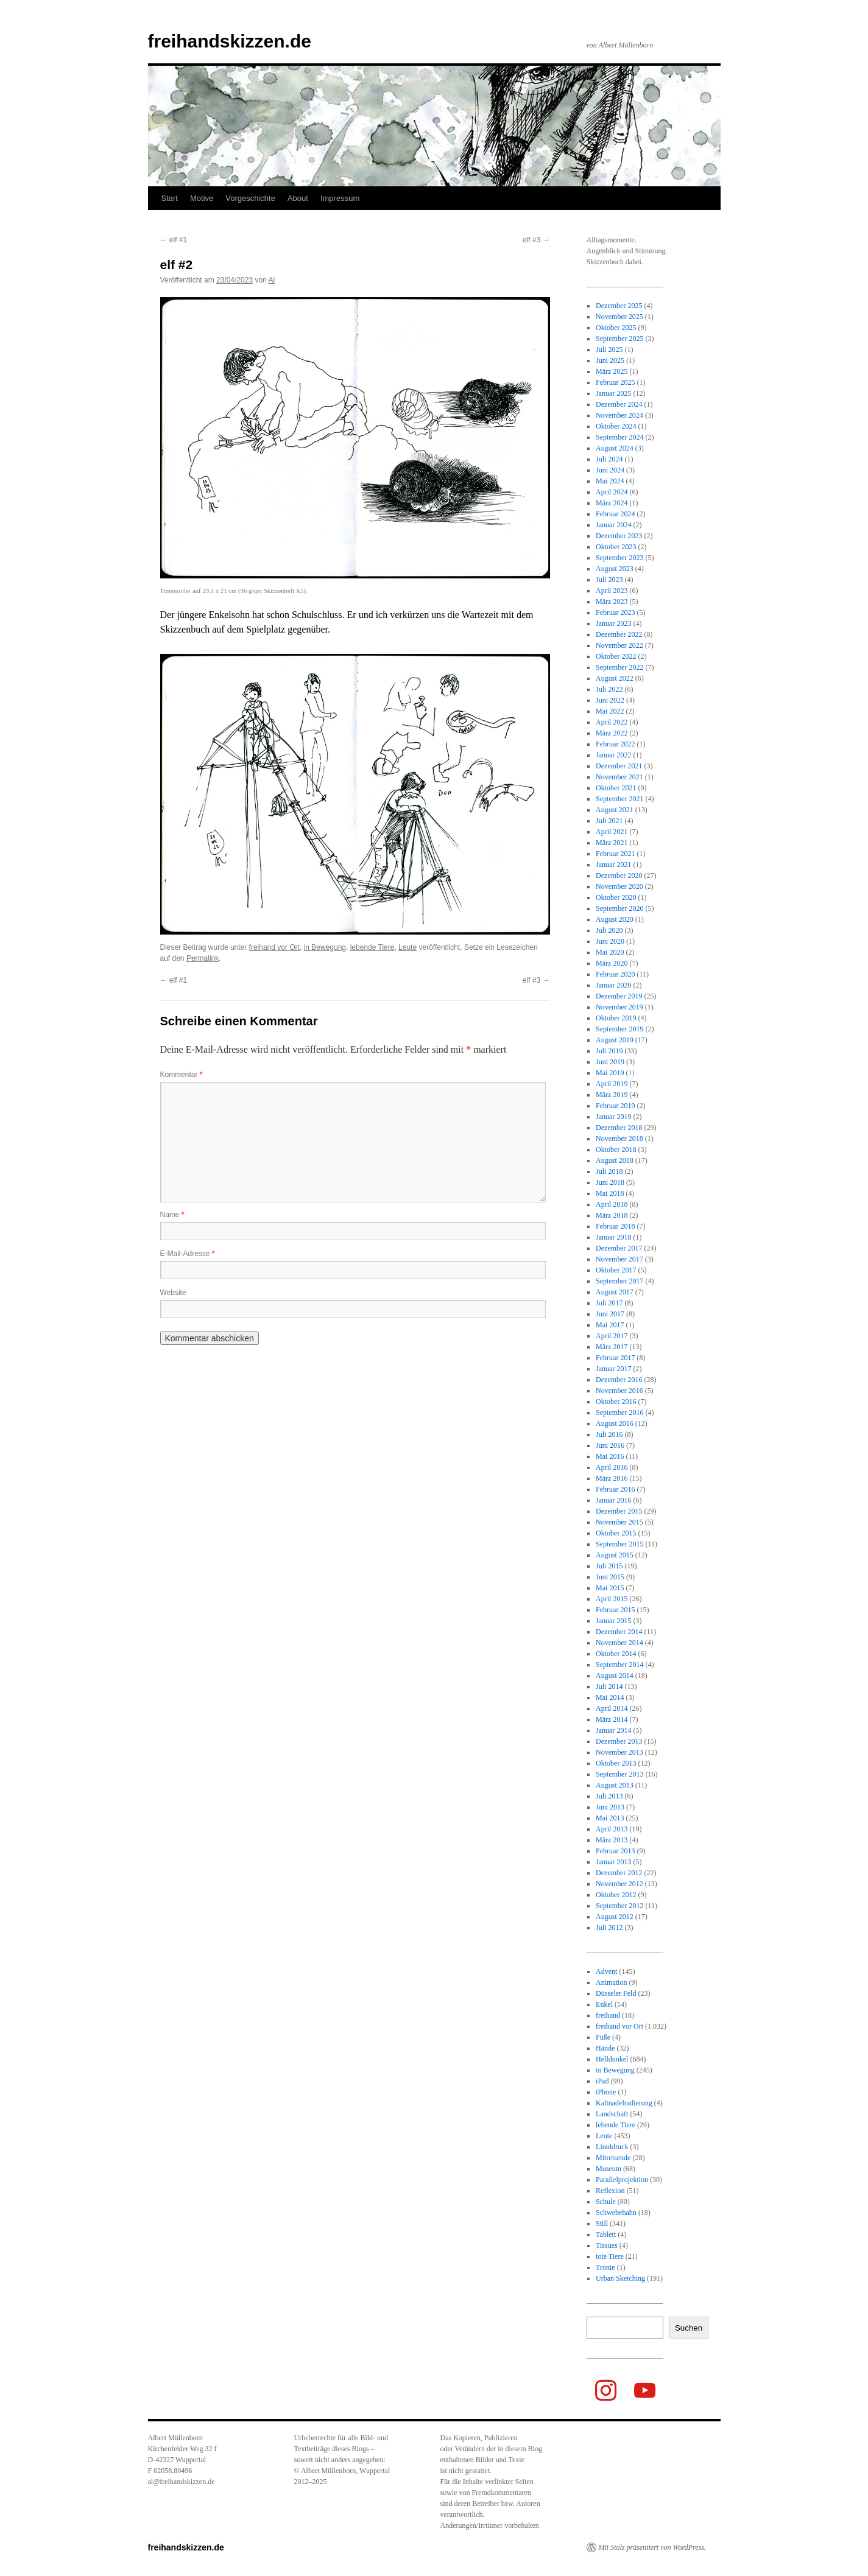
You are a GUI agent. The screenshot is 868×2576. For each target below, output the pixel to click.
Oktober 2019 (616, 1018)
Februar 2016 (615, 1489)
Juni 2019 (610, 1062)
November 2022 (619, 645)
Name (172, 1214)
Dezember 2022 (619, 634)
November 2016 (619, 1390)
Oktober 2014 (616, 1653)
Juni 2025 (610, 360)
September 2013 (619, 1774)
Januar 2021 (613, 864)
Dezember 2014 (619, 1631)
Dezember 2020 (619, 875)
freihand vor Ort (274, 947)
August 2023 (614, 568)
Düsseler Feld (616, 1993)
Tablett (606, 2234)
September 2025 (619, 338)
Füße (603, 2037)
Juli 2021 (609, 820)
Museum (608, 2168)
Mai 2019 (610, 1073)
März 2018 (611, 1215)
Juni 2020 (610, 941)
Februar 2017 (615, 1357)
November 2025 (619, 316)
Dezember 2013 (619, 1741)
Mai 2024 (610, 481)
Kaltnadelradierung (624, 2103)
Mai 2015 (610, 1588)
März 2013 (611, 1840)
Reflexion (610, 2190)
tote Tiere (610, 2256)
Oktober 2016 (616, 1401)
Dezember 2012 (619, 1873)
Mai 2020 (610, 952)
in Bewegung (325, 947)
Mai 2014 (610, 1697)
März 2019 (611, 1094)
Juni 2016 (610, 1445)
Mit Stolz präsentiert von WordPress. (652, 2547)
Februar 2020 (615, 974)
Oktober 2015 (616, 1533)
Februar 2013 (615, 1851)
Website (173, 1292)
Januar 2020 (613, 985)
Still (602, 2223)
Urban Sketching (620, 2278)
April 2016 (611, 1467)
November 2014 (619, 1642)
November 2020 (619, 886)
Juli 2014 (609, 1686)
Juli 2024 (609, 459)
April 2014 (611, 1708)
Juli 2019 (609, 1051)
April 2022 (611, 722)
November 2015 (619, 1522)
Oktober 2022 (616, 656)
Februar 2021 (615, 853)
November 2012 (619, 1883)
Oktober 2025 (616, 327)
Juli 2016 (609, 1434)
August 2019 (614, 1040)
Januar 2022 (613, 755)
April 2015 (611, 1599)
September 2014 (619, 1664)
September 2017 (619, 1281)
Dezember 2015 (619, 1511)
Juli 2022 (609, 689)
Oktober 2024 (616, 426)
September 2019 (619, 1029)
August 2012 (614, 1916)
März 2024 (611, 503)
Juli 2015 (609, 1566)
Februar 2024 (615, 514)
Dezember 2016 (619, 1379)
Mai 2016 (610, 1456)
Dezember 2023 (619, 536)
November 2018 (619, 1138)
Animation (611, 1982)
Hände (605, 2048)
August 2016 (614, 1423)
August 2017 (614, 1292)
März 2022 (611, 733)
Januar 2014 (613, 1730)
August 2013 (614, 1785)
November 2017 (619, 1259)
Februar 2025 (615, 382)
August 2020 (614, 919)
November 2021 (619, 777)
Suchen (688, 2327)
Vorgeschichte (250, 198)
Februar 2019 (615, 1105)
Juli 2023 (609, 579)
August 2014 (614, 1675)
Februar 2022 (615, 744)
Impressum (339, 198)
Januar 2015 (613, 1620)
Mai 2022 (610, 711)
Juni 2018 (610, 1182)
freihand (608, 2015)
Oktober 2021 (616, 788)
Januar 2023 (613, 623)
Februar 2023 (615, 612)
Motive (201, 198)
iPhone (606, 2092)
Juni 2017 (610, 1314)
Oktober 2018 (616, 1149)
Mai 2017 (610, 1325)
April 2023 (611, 590)
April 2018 (611, 1204)
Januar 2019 (613, 1116)
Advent (606, 1971)
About (298, 198)
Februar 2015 (615, 1610)
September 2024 (619, 437)
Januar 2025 (613, 393)
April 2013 (611, 1829)
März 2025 (611, 371)
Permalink (202, 958)
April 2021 (611, 831)
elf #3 (536, 240)
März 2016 (611, 1478)
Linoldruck (612, 2147)
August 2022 (614, 678)
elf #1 (174, 240)
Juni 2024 (610, 470)
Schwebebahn (616, 2212)
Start (169, 198)
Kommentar (181, 1074)
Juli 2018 (609, 1171)
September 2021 (619, 799)
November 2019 (619, 1007)
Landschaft (612, 2114)
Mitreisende (613, 2157)
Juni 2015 (610, 1577)
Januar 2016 (613, 1500)
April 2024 (611, 492)
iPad (602, 2081)
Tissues (607, 2245)
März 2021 (611, 842)
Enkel (604, 2004)
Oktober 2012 (616, 1894)
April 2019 (611, 1083)
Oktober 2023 (616, 546)
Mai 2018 (610, 1193)
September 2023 (619, 557)
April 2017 (611, 1336)
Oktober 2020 (616, 897)
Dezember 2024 (619, 404)
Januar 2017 (613, 1368)
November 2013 (619, 1752)
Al (271, 280)
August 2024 (614, 448)
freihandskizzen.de (229, 41)
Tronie (605, 2267)
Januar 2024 (613, 525)
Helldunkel (612, 2059)
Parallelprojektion (622, 2179)
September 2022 (619, 667)
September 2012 (619, 1905)
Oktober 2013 (616, 1763)
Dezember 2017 (619, 1248)
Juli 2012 (609, 1927)
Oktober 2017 (616, 1270)
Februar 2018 (615, 1226)
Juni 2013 (610, 1807)
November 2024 (619, 415)
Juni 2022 (610, 700)
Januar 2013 (613, 1862)
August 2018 (614, 1160)
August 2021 (614, 809)
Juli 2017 (609, 1303)
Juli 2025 (609, 349)
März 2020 (611, 963)
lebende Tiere (372, 947)
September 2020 (619, 908)
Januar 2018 (613, 1237)
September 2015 (619, 1544)
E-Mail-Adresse (187, 1253)
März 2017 (611, 1346)
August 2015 (614, 1555)
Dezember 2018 (619, 1127)
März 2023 (611, 601)
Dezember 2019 (619, 996)
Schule (606, 2201)
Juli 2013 (609, 1796)
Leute (407, 947)
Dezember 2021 (619, 766)
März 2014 (611, 1719)
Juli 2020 (609, 930)
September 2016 (619, 1412)
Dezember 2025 (619, 305)
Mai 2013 (610, 1818)
